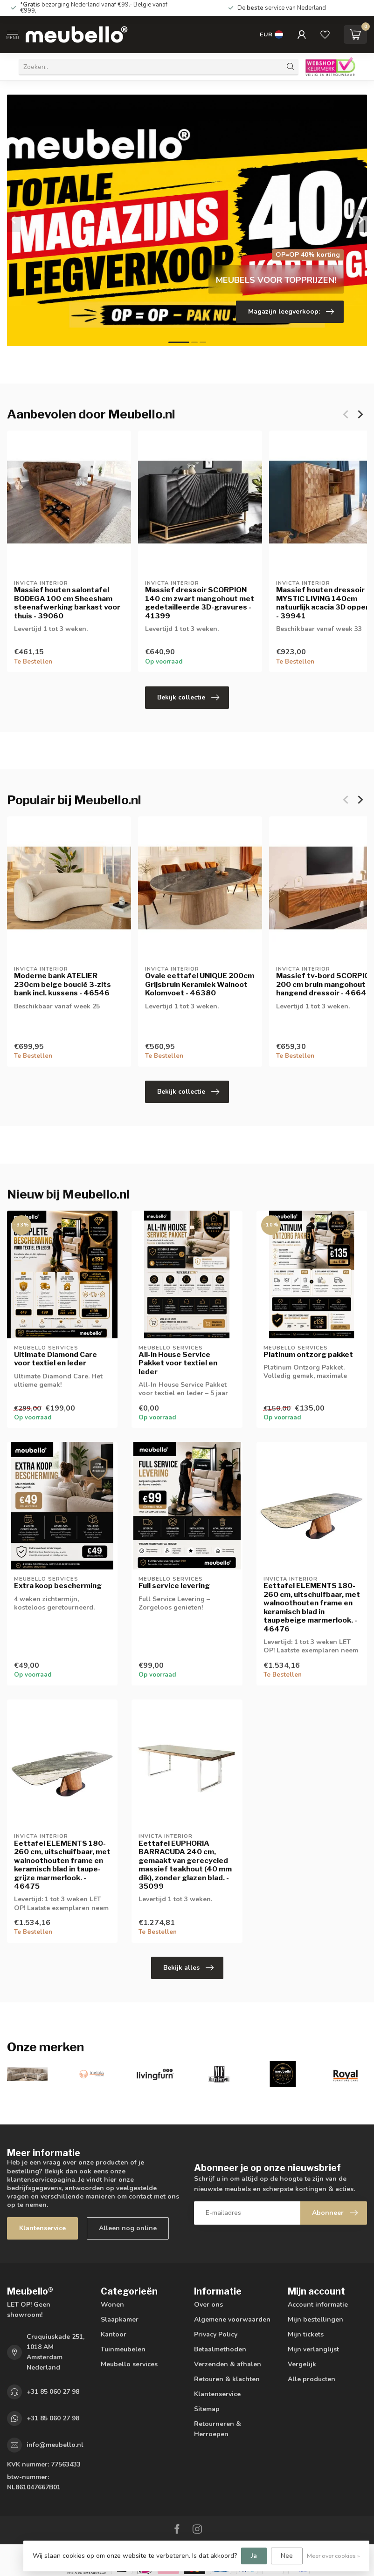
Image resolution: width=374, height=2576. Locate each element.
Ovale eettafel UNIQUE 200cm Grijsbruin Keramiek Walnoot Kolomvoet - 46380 (199, 984)
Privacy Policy (215, 2334)
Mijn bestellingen (315, 2319)
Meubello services (129, 2364)
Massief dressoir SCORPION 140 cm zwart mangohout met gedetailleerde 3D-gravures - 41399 (199, 603)
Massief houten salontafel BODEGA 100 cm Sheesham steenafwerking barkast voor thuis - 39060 (67, 603)
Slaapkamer (120, 2319)
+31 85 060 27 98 (53, 2391)
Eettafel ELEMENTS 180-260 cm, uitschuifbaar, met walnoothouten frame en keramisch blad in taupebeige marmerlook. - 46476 (311, 1607)
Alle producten (311, 2379)
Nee (287, 2555)
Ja (254, 2555)
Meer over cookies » (333, 2556)
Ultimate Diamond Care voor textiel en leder (55, 1358)
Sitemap (207, 2409)
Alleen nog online (128, 2228)
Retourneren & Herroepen (217, 2429)
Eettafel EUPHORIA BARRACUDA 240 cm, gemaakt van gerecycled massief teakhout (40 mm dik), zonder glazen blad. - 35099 (185, 1865)
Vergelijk (302, 2364)
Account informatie (318, 2304)
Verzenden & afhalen (227, 2364)
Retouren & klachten (227, 2379)
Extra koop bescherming (58, 1586)
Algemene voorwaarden (232, 2319)
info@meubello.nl (55, 2444)
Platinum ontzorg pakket (308, 1354)
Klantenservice (42, 2228)
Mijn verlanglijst (313, 2349)
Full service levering (174, 1586)
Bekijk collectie (188, 698)
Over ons (208, 2304)
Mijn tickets (306, 2334)
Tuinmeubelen (123, 2349)
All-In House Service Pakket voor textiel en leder (178, 1363)
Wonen (112, 2304)
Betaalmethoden (220, 2349)
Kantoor (113, 2334)
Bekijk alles (188, 1968)
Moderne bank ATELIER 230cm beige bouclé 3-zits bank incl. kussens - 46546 (62, 984)
